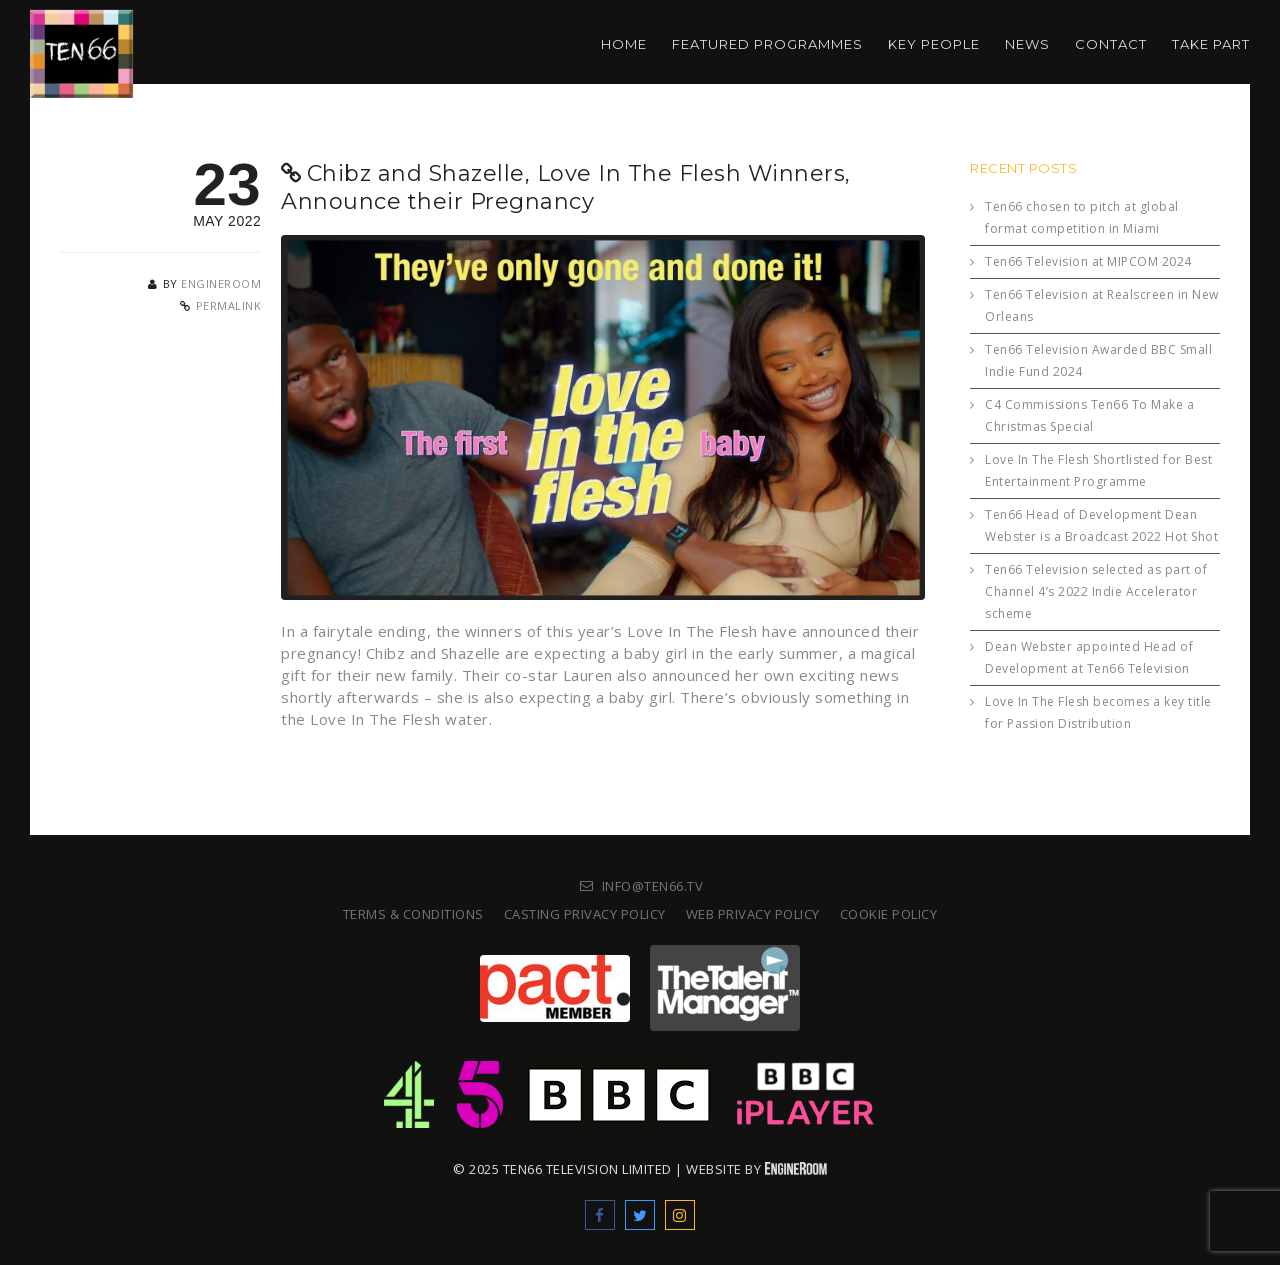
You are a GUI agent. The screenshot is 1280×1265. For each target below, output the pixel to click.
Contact (1111, 44)
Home (624, 44)
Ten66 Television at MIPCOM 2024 (1088, 261)
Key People (934, 44)
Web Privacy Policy (753, 914)
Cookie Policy (889, 914)
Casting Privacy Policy (585, 914)
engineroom (221, 283)
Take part (1211, 44)
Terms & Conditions (413, 914)
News (1027, 44)
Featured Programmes (767, 44)
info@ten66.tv (653, 886)
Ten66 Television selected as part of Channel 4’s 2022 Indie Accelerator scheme (1096, 591)
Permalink (229, 305)
